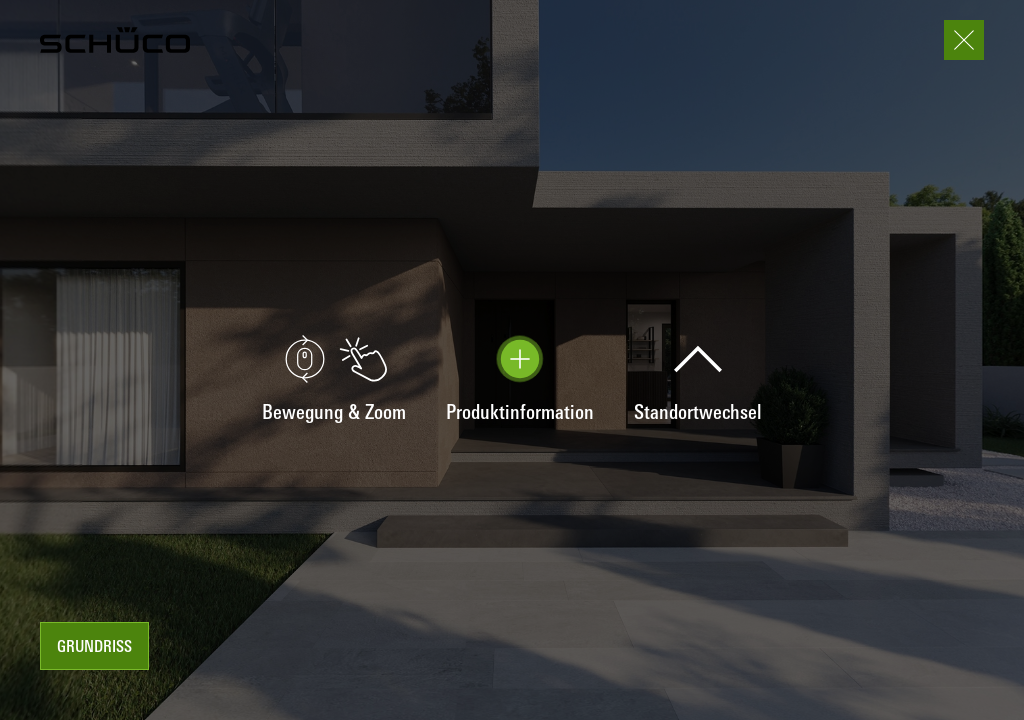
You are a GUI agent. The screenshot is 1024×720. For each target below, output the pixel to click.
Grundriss (94, 648)
